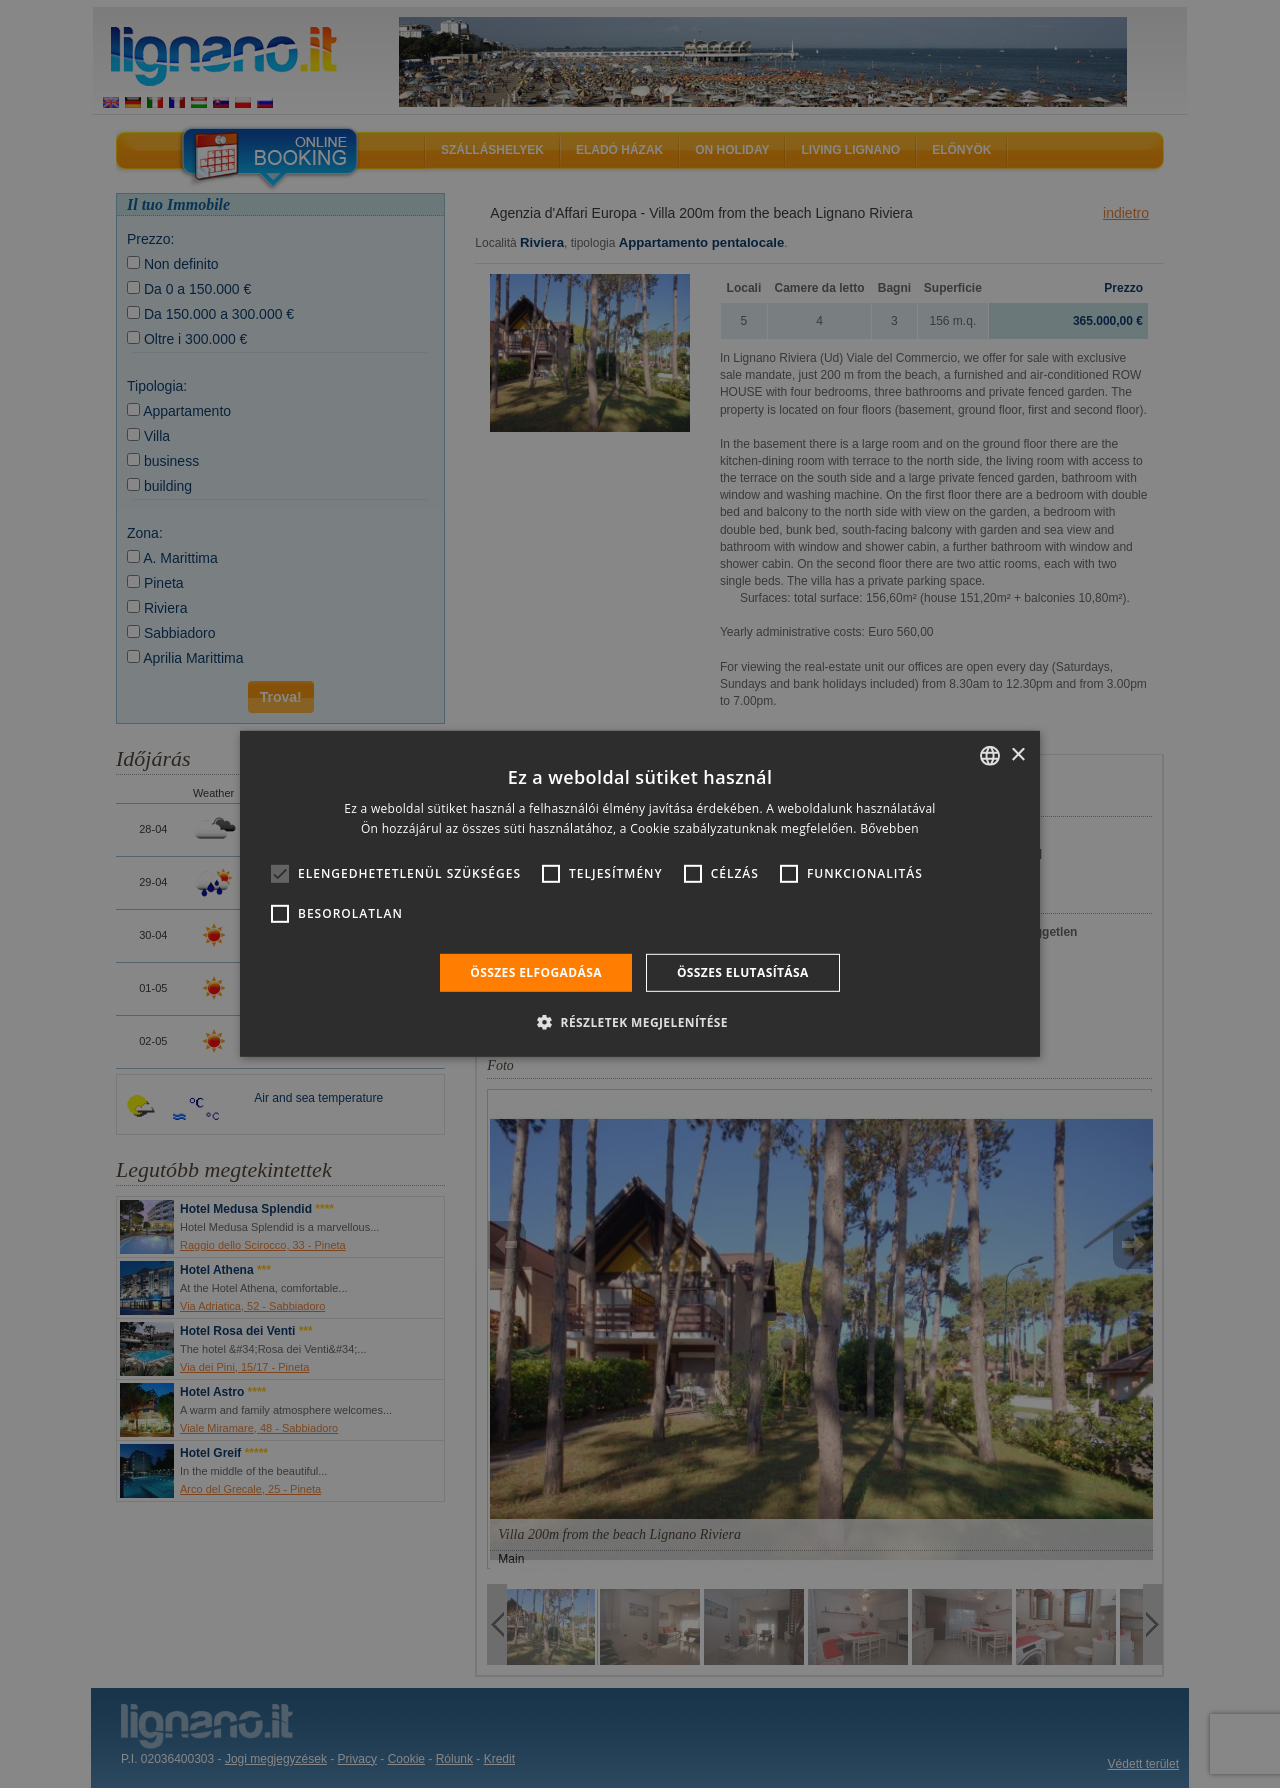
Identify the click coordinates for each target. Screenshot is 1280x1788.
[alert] (640, 894)
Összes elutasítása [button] (743, 972)
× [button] (1017, 754)
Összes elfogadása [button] (536, 972)
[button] (640, 1022)
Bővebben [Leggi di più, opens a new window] (889, 828)
